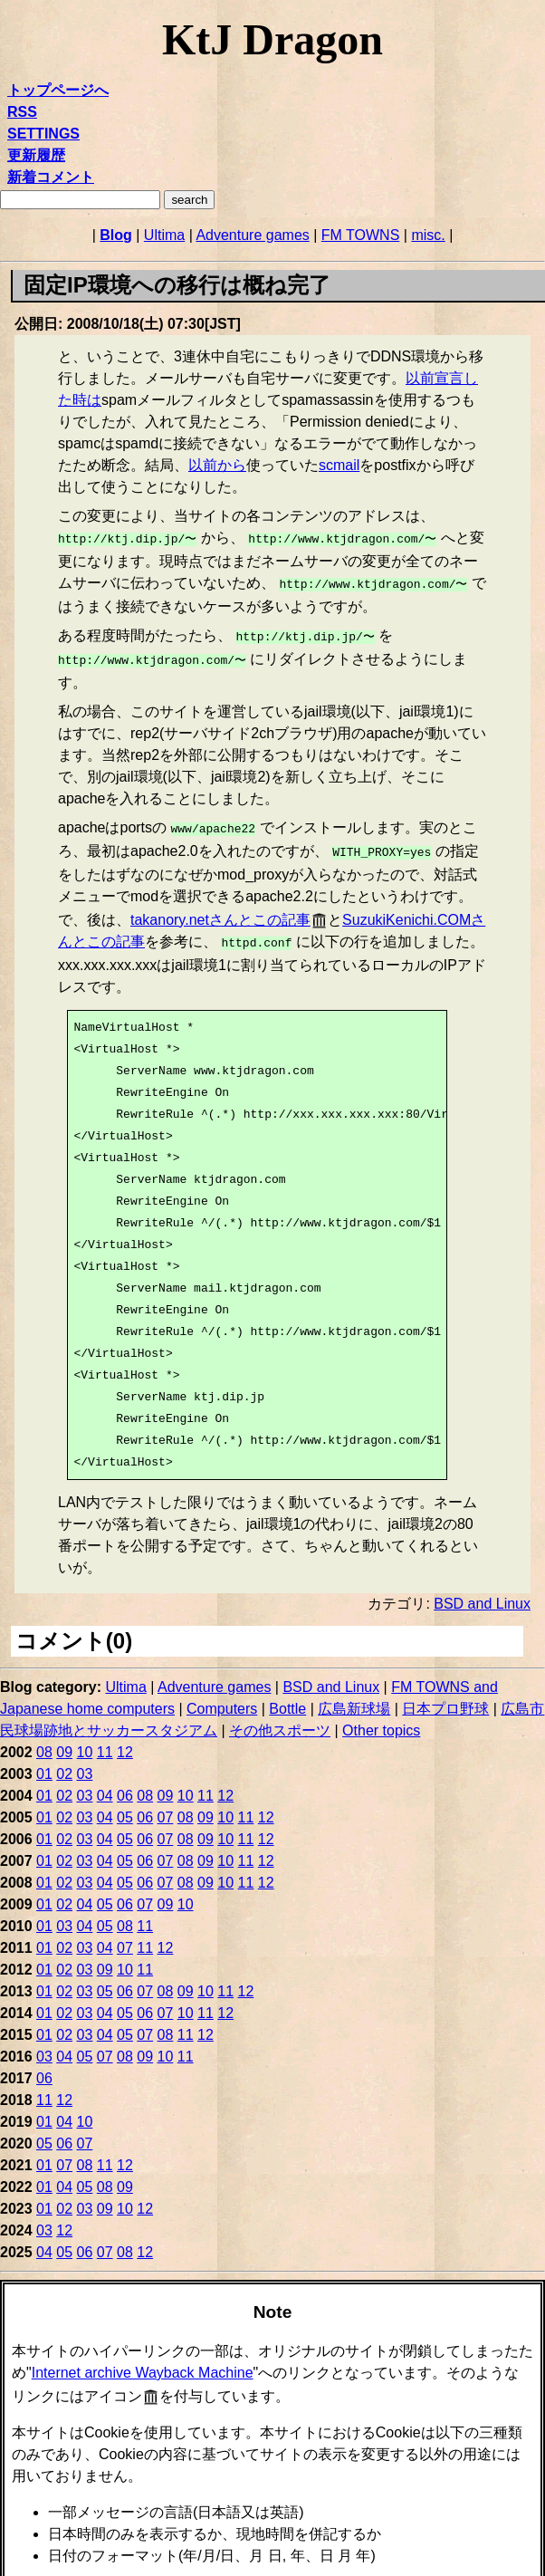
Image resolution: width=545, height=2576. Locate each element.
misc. (428, 235)
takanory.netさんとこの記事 (220, 909)
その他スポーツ (279, 1717)
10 (85, 1739)
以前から (217, 465)
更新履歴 (36, 155)
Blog (116, 235)
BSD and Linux (482, 1591)
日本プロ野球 (445, 1696)
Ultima (164, 235)
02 (64, 1761)
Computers (221, 1696)
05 (125, 1804)
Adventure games (252, 235)
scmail (339, 465)
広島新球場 (354, 1696)
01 (44, 1761)
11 (105, 1739)
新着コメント (50, 177)
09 (64, 1739)
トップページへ (58, 90)
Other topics (381, 1717)
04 (105, 1783)
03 (85, 1761)
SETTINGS (43, 133)
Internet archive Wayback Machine (142, 2360)
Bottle (287, 1696)
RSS (22, 112)
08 (44, 1739)
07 (166, 1804)
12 (125, 1739)
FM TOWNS (360, 235)
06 (125, 1783)
